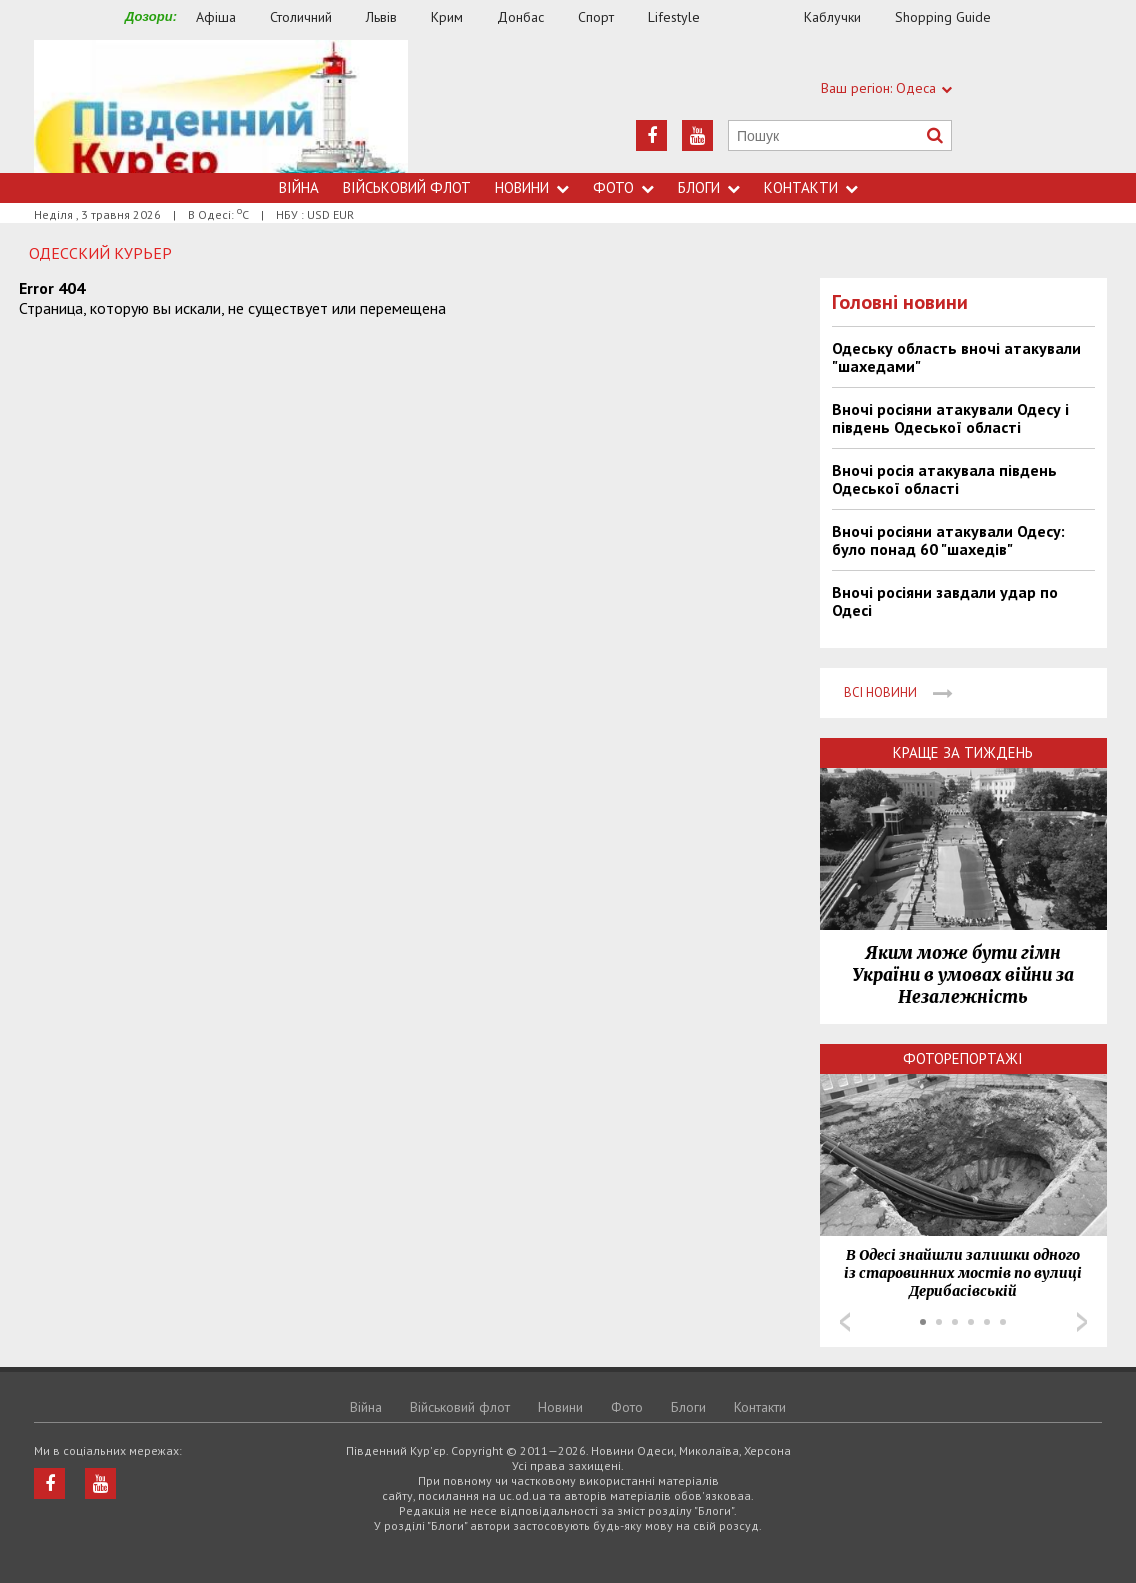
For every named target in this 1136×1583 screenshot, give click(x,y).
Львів (381, 17)
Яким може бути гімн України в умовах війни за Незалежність (963, 975)
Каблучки (832, 17)
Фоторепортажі (963, 1058)
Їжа (762, 17)
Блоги (709, 187)
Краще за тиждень (963, 752)
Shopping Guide (943, 17)
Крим (447, 17)
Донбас (520, 17)
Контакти (811, 187)
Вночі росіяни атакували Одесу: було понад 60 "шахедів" (948, 540)
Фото (623, 187)
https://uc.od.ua (221, 106)
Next (1082, 1322)
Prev (845, 1322)
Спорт (596, 17)
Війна (299, 187)
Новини (532, 187)
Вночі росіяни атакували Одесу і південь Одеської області (950, 418)
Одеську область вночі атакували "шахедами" (956, 357)
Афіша (216, 17)
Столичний (301, 17)
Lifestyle (674, 17)
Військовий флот (407, 187)
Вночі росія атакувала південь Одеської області (944, 479)
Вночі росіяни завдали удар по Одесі (945, 601)
